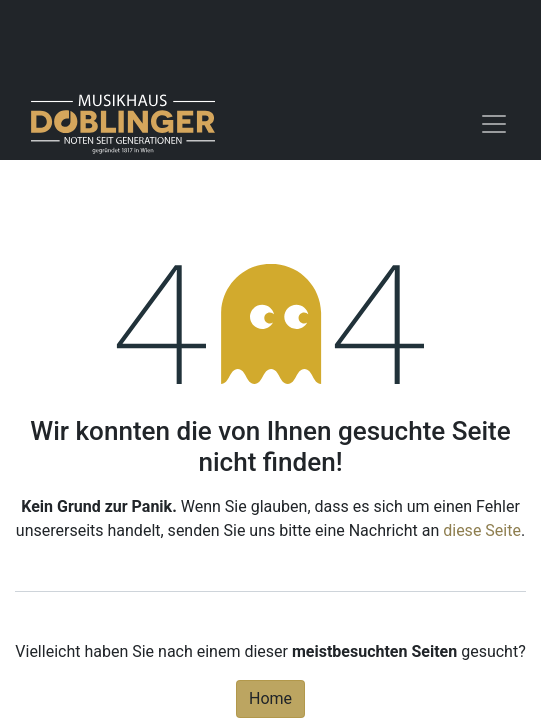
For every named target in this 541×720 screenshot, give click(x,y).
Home (270, 698)
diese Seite (482, 530)
